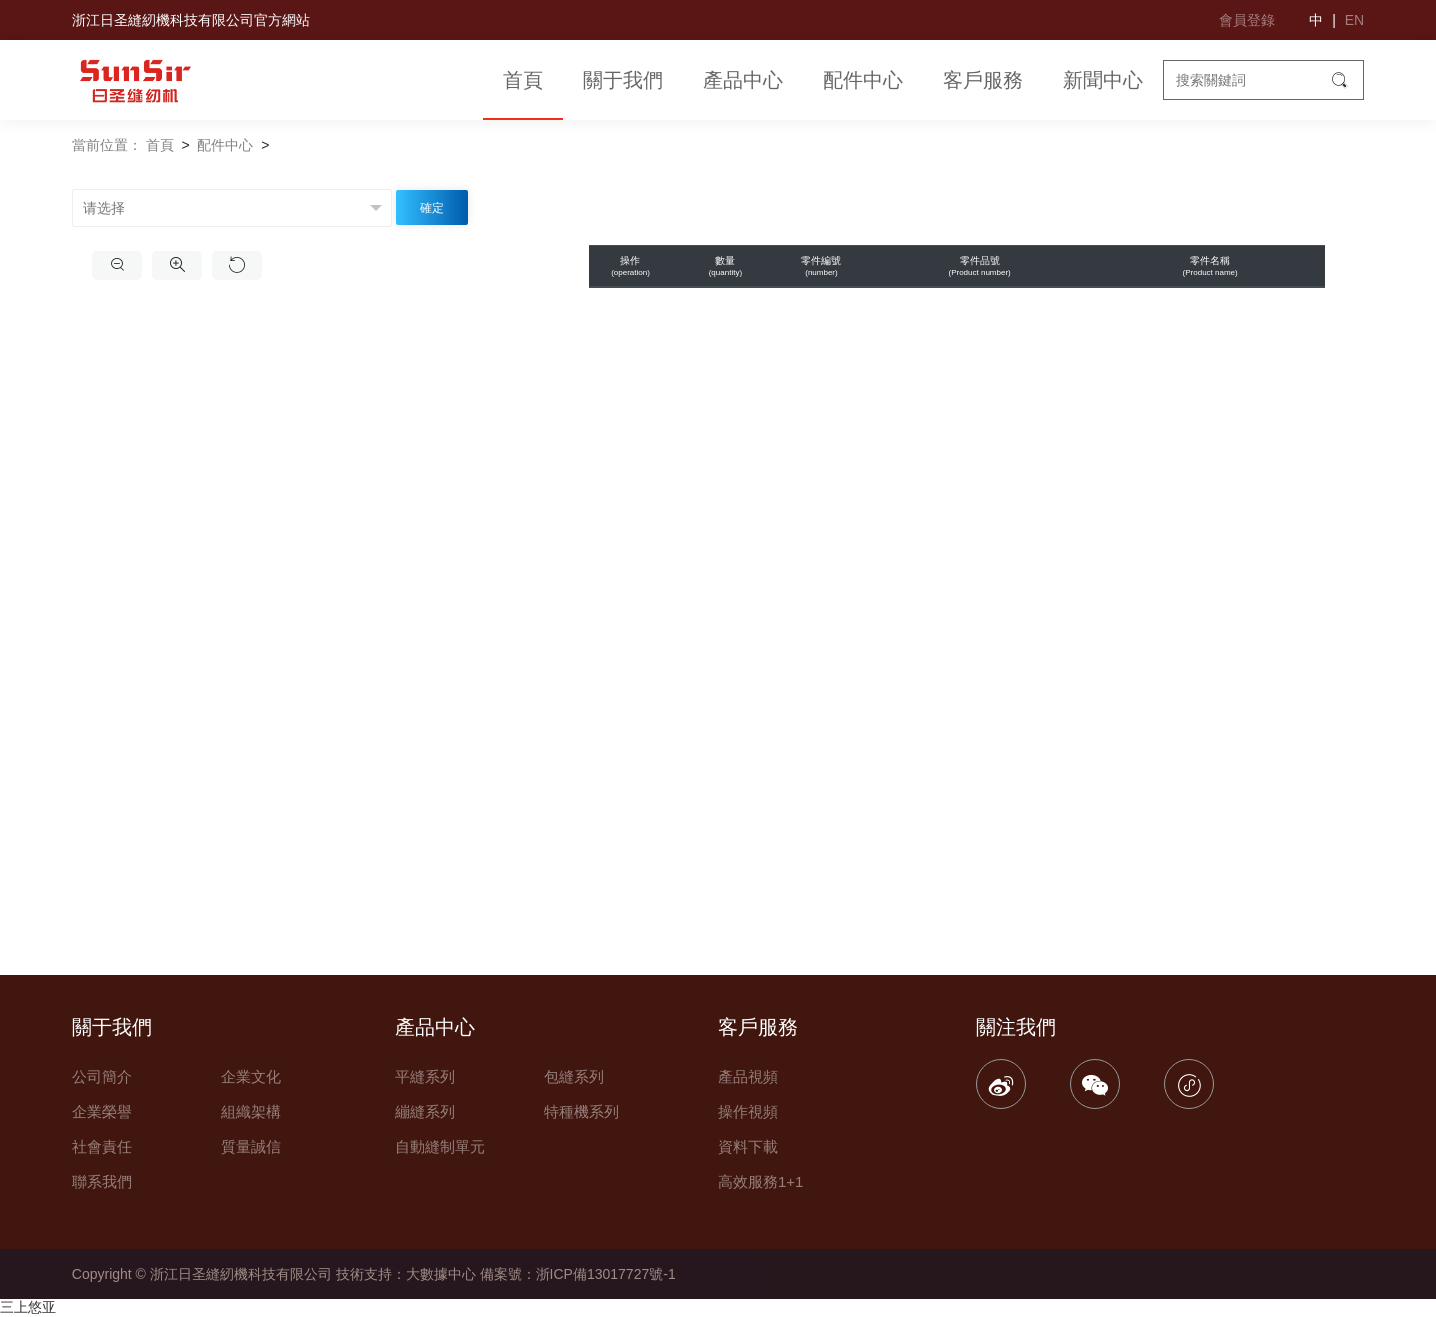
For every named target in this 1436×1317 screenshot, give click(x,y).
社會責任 (102, 1146)
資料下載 (748, 1146)
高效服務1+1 (760, 1181)
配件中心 (863, 80)
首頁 (523, 80)
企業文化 (251, 1076)
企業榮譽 (102, 1111)
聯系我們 (102, 1181)
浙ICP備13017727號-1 (606, 1274)
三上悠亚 (28, 1307)
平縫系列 (425, 1076)
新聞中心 (1103, 80)
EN (1354, 20)
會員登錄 (1247, 20)
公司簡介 (102, 1076)
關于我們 (623, 80)
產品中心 (743, 80)
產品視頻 (748, 1076)
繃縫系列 (425, 1111)
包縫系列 (574, 1076)
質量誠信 (251, 1146)
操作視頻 (748, 1111)
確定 (432, 208)
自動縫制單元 (440, 1146)
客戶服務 (983, 80)
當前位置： (107, 145)
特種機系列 (581, 1111)
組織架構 (251, 1111)
